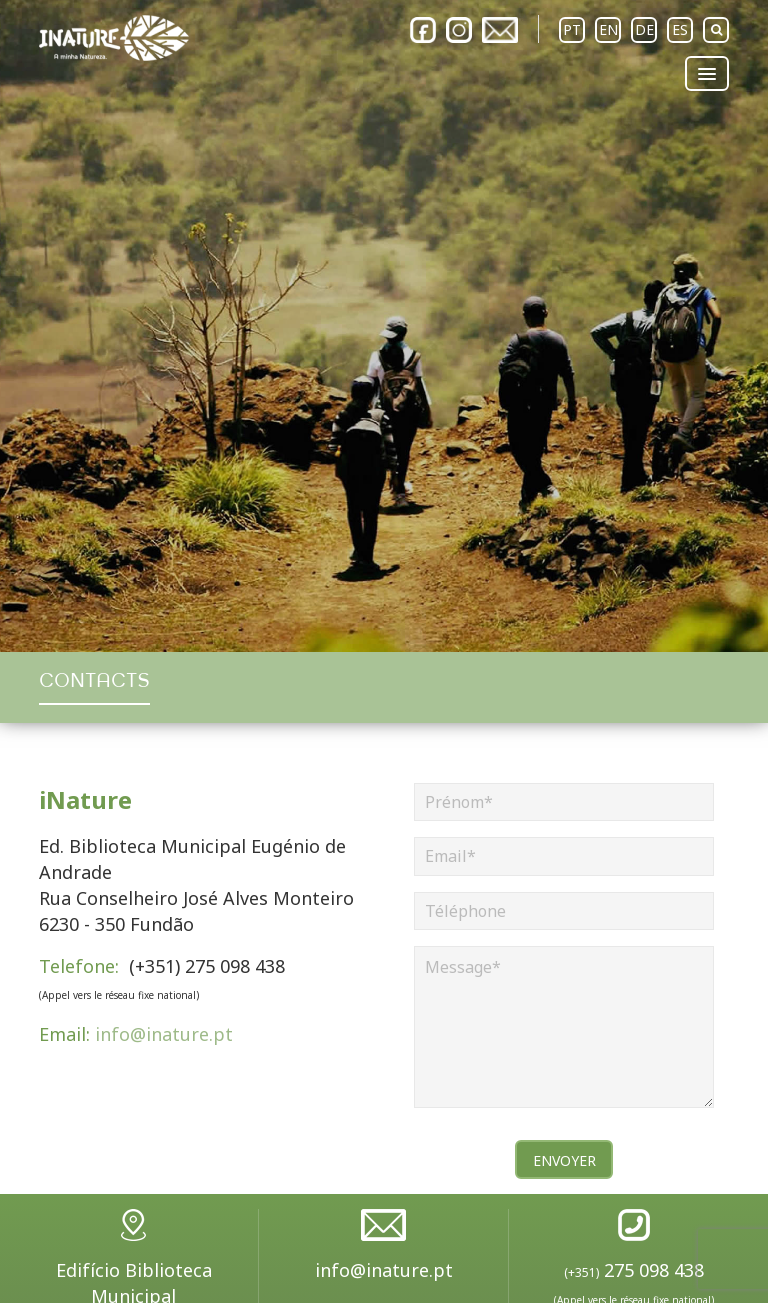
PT (572, 29)
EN (608, 29)
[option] (384, 326)
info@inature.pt (136, 1034)
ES (680, 29)
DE (644, 29)
